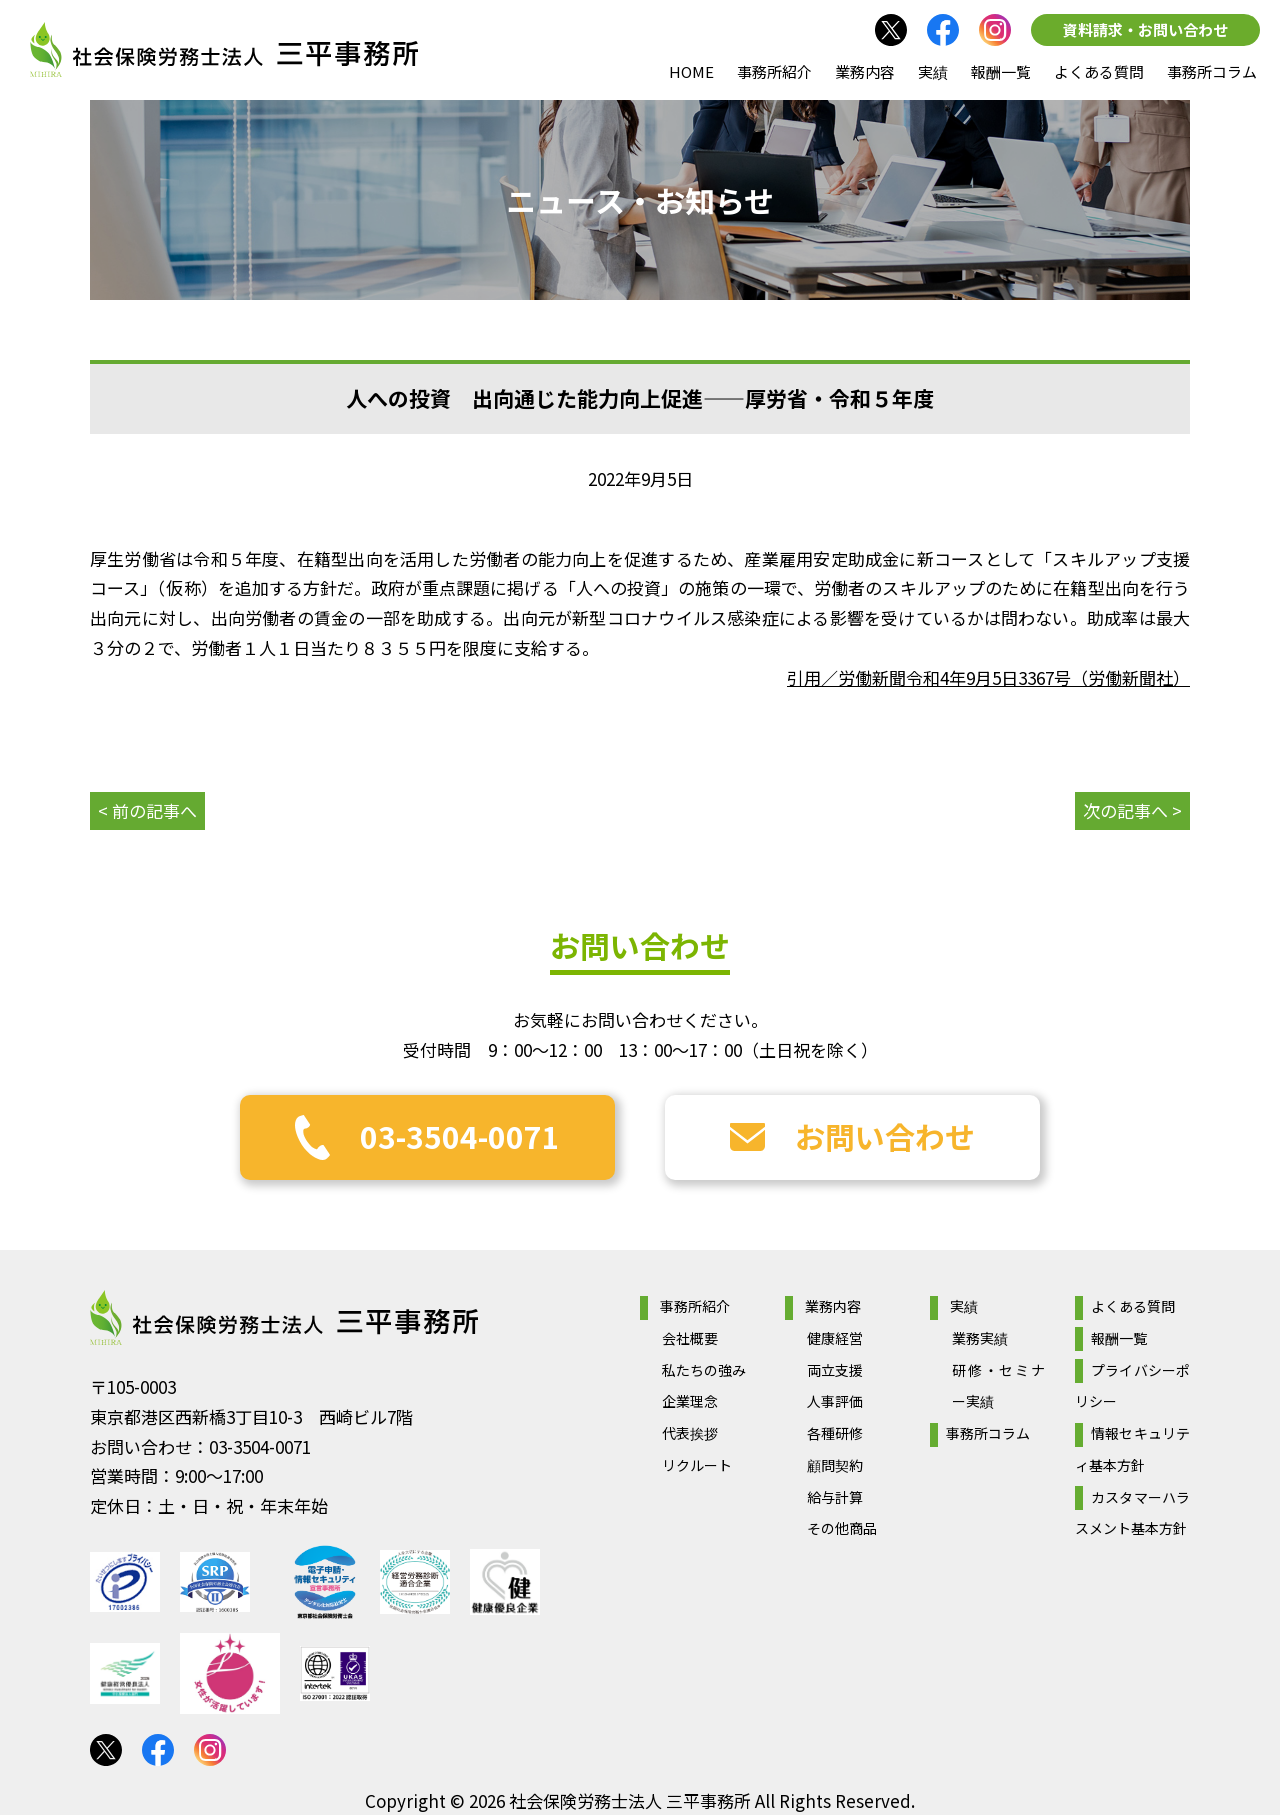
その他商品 (842, 1528)
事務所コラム (1212, 71)
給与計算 (835, 1497)
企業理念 (690, 1401)
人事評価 (835, 1401)
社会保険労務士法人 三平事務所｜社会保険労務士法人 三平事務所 (224, 50)
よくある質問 (1099, 71)
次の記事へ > (1132, 810)
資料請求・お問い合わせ (1145, 29)
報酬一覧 (1001, 71)
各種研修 (835, 1433)
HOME (691, 71)
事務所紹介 (774, 71)
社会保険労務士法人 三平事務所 (284, 1318)
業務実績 (980, 1338)
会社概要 (690, 1338)
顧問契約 (835, 1465)
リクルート (697, 1465)
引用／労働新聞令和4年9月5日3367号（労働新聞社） (988, 677)
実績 (933, 71)
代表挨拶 (690, 1433)
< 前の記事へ (147, 810)
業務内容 (865, 71)
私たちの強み (704, 1370)
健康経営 (835, 1338)
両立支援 (835, 1370)
